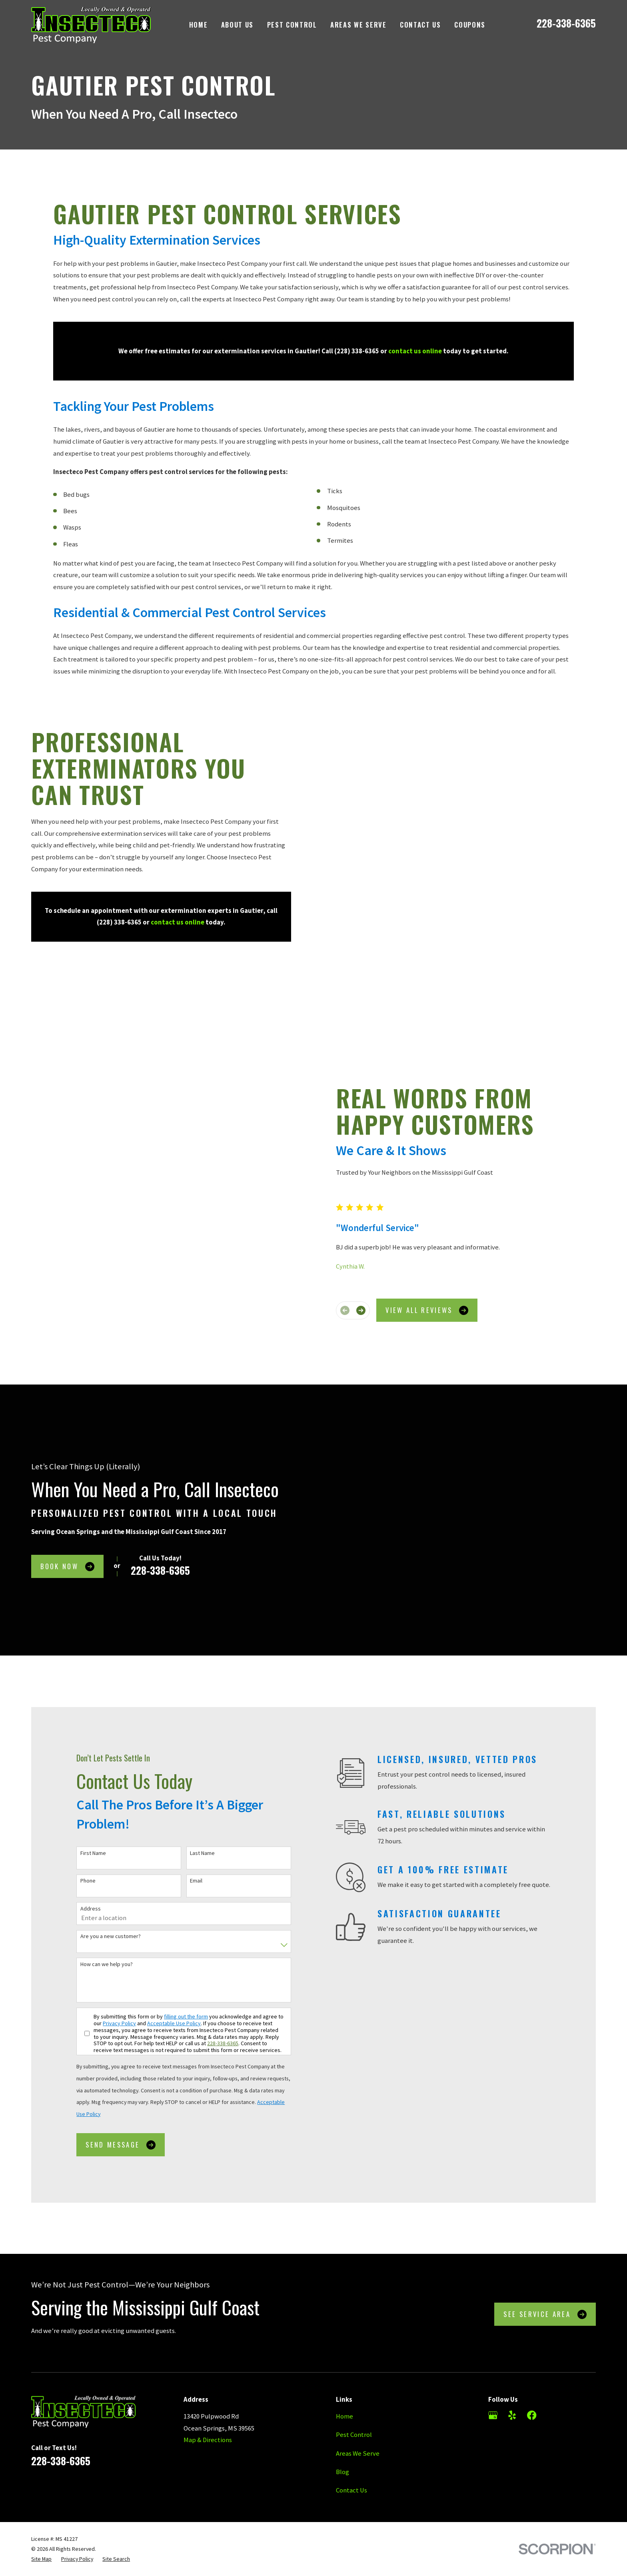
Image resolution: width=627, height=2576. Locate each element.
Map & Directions (208, 2337)
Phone (76, 1778)
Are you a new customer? (99, 1833)
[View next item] (372, 1218)
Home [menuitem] (198, 25)
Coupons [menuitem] (469, 25)
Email (185, 1778)
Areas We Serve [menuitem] (358, 25)
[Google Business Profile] (492, 2312)
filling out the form (175, 1913)
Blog (342, 2369)
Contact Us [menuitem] (420, 25)
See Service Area (544, 2211)
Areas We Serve (357, 2350)
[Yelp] (512, 2312)
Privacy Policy (108, 1920)
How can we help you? (95, 1861)
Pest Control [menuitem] (292, 25)
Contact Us (351, 2387)
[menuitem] (41, 2456)
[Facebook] (531, 2312)
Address (79, 1805)
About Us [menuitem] (237, 25)
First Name (81, 1750)
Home (344, 2313)
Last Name (191, 1750)
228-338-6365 (566, 23)
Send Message (109, 2041)
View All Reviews (438, 1218)
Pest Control (354, 2331)
